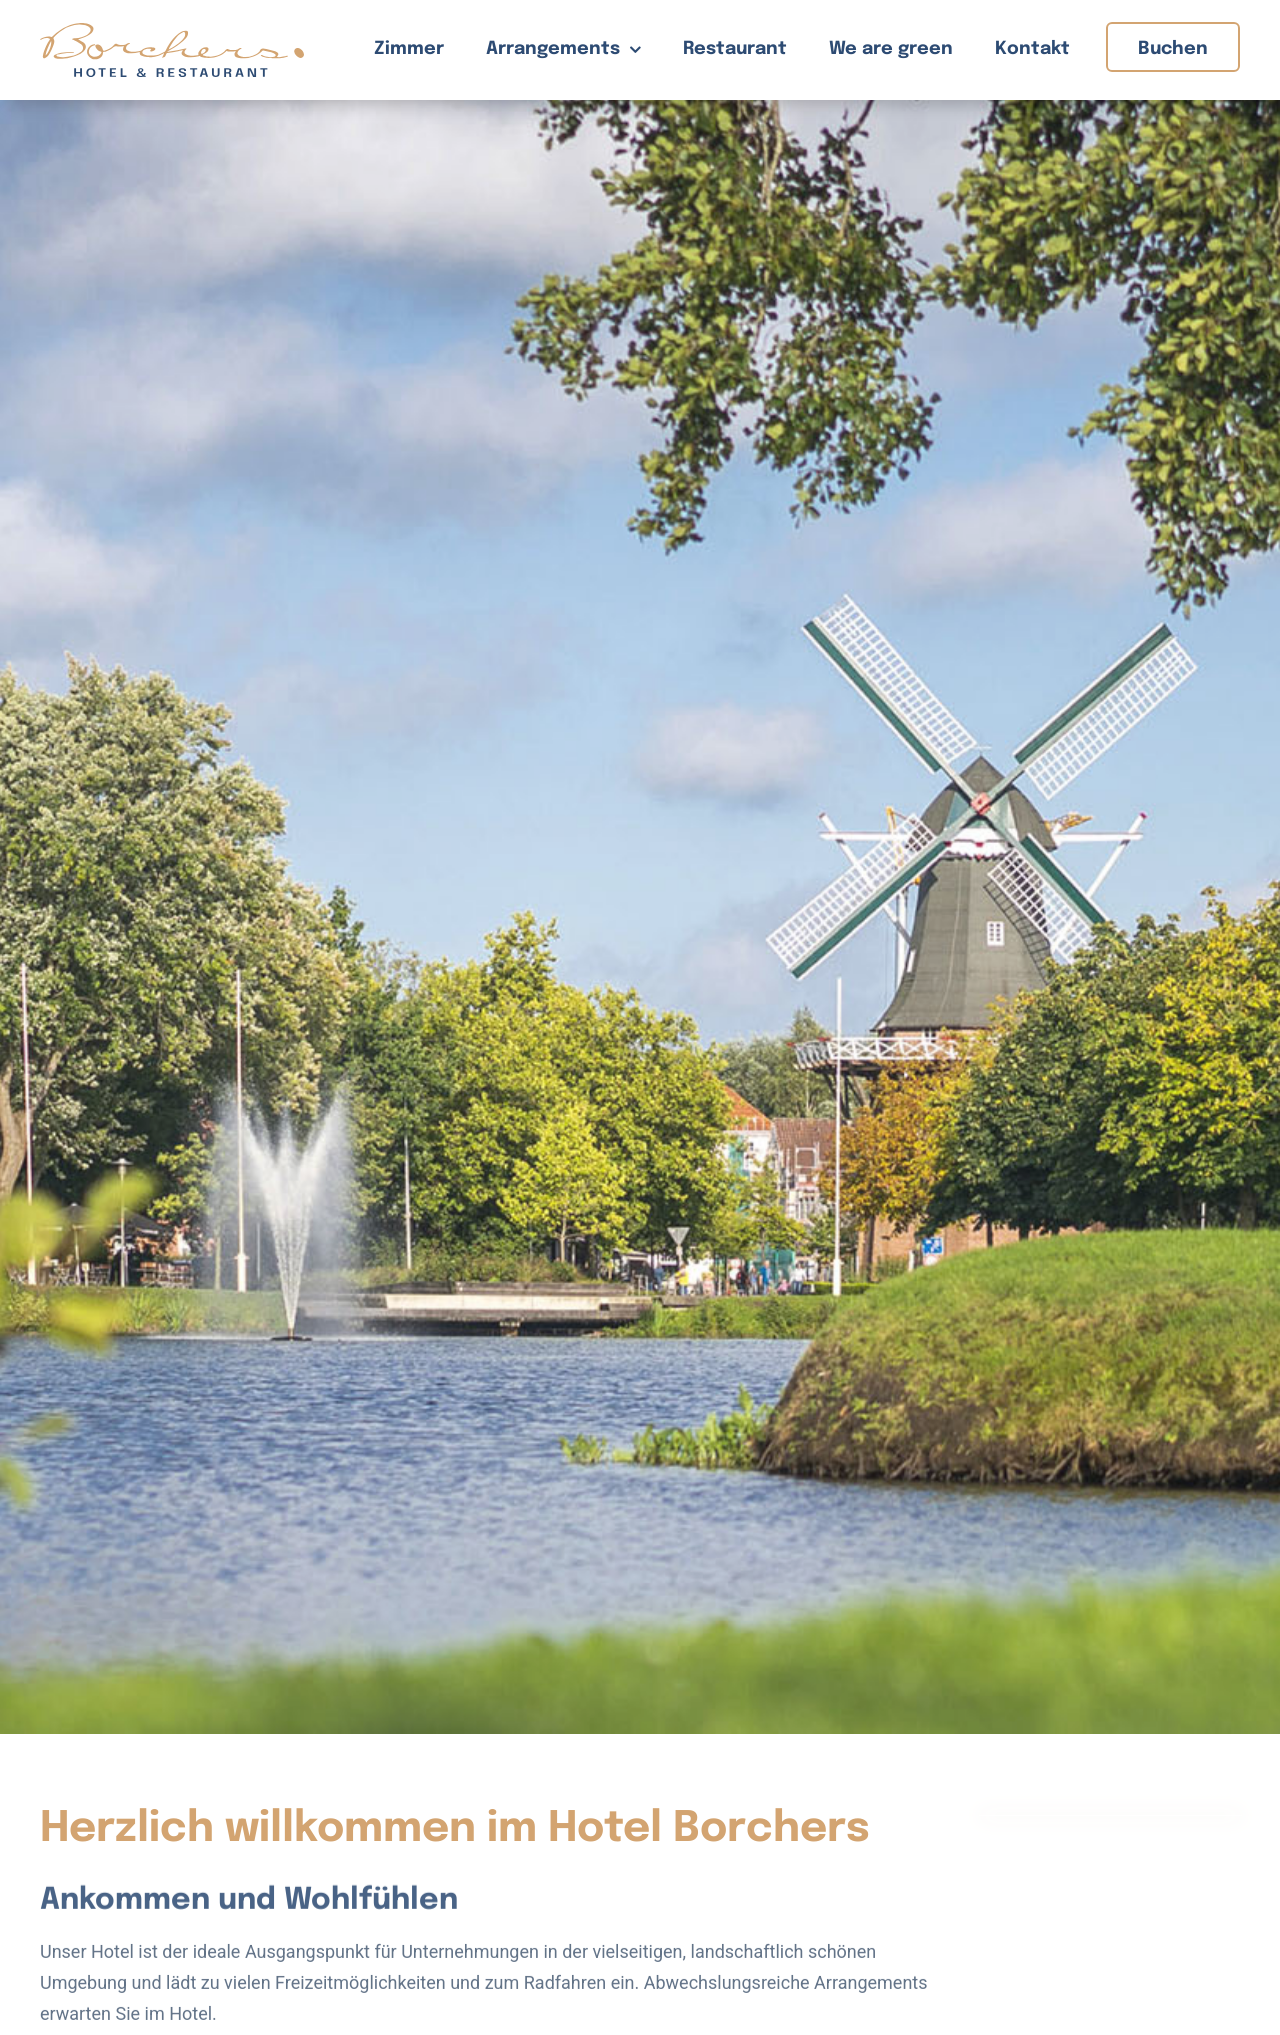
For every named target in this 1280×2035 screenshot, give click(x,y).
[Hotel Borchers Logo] (172, 31)
